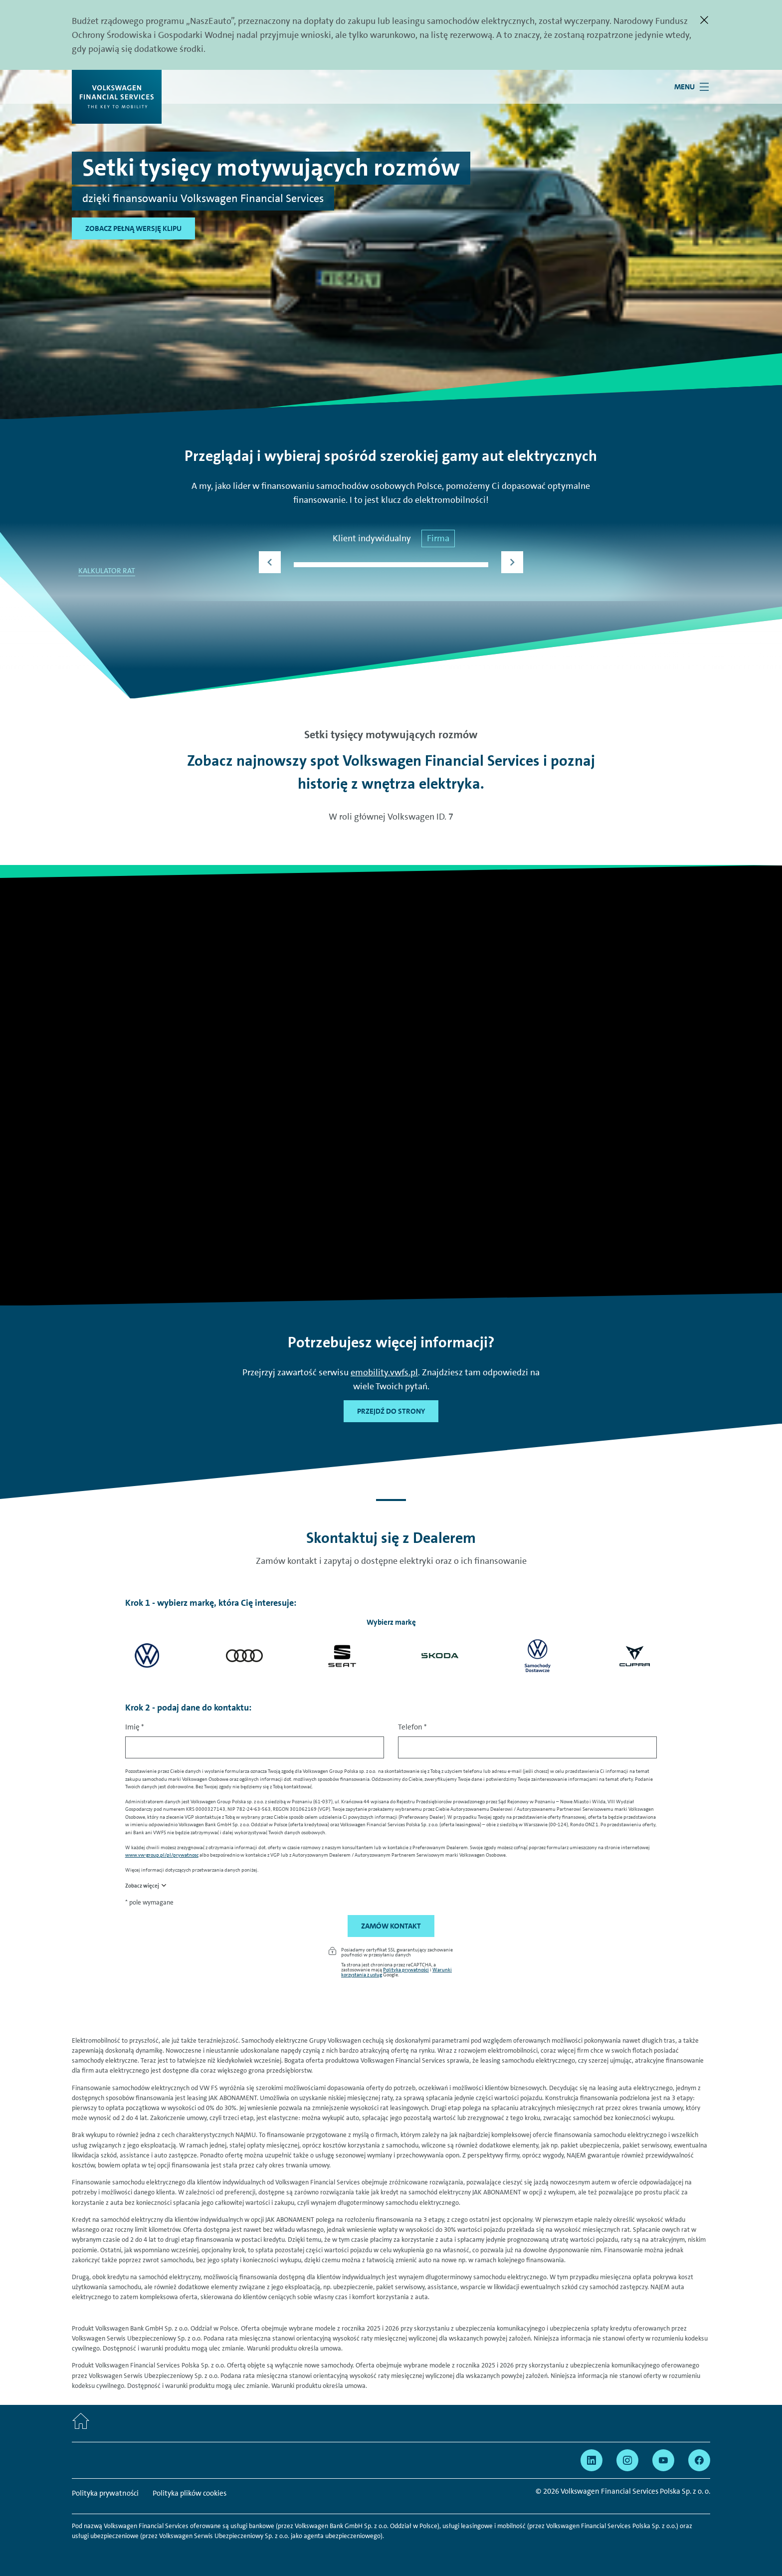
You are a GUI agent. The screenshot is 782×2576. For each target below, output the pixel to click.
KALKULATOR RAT (106, 571)
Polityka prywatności (406, 1969)
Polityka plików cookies (189, 2493)
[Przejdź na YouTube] (663, 2460)
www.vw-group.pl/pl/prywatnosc (161, 1854)
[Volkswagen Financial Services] (117, 97)
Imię (134, 1727)
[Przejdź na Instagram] (627, 2460)
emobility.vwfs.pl (384, 1372)
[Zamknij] (704, 20)
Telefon (412, 1727)
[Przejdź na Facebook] (699, 2460)
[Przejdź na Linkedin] (591, 2460)
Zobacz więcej (142, 1886)
